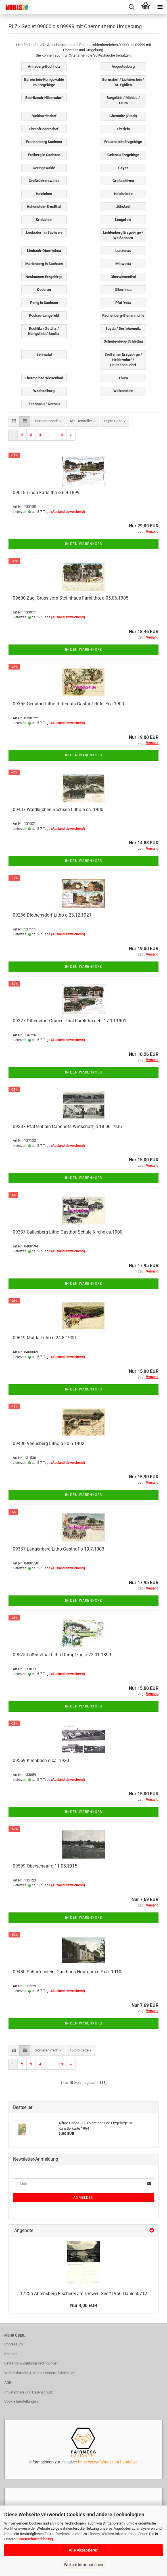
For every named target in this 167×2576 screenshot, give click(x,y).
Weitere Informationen (83, 2564)
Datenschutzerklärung (35, 2539)
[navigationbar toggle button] (160, 7)
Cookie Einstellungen (21, 2401)
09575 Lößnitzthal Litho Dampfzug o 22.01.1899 (62, 1654)
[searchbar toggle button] (131, 7)
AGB (7, 2382)
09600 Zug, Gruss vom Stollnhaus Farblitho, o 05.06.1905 (70, 598)
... (50, 435)
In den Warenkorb (83, 544)
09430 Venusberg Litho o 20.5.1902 (48, 1443)
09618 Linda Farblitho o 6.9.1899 (46, 492)
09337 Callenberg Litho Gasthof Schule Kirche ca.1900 (67, 1232)
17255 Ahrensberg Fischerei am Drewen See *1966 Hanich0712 (83, 2293)
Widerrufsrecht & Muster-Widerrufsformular (39, 2373)
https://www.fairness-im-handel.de (108, 2462)
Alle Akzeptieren (84, 2550)
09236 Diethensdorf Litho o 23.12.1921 (52, 915)
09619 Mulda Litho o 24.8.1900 (44, 1337)
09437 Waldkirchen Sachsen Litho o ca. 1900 (58, 809)
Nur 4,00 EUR (83, 2305)
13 (61, 435)
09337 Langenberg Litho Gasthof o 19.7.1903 (58, 1549)
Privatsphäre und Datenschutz (28, 2392)
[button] (14, 421)
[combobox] (48, 421)
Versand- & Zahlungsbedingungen (31, 2363)
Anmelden (83, 2198)
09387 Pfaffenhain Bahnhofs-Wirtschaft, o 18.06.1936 (67, 1126)
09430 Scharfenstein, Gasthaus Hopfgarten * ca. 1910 (67, 1971)
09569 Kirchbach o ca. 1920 (41, 1760)
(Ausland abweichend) (68, 512)
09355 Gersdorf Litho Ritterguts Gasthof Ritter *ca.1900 (68, 703)
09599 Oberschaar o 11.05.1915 (45, 1866)
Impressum (13, 2344)
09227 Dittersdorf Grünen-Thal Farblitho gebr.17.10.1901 (69, 1020)
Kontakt (10, 2354)
